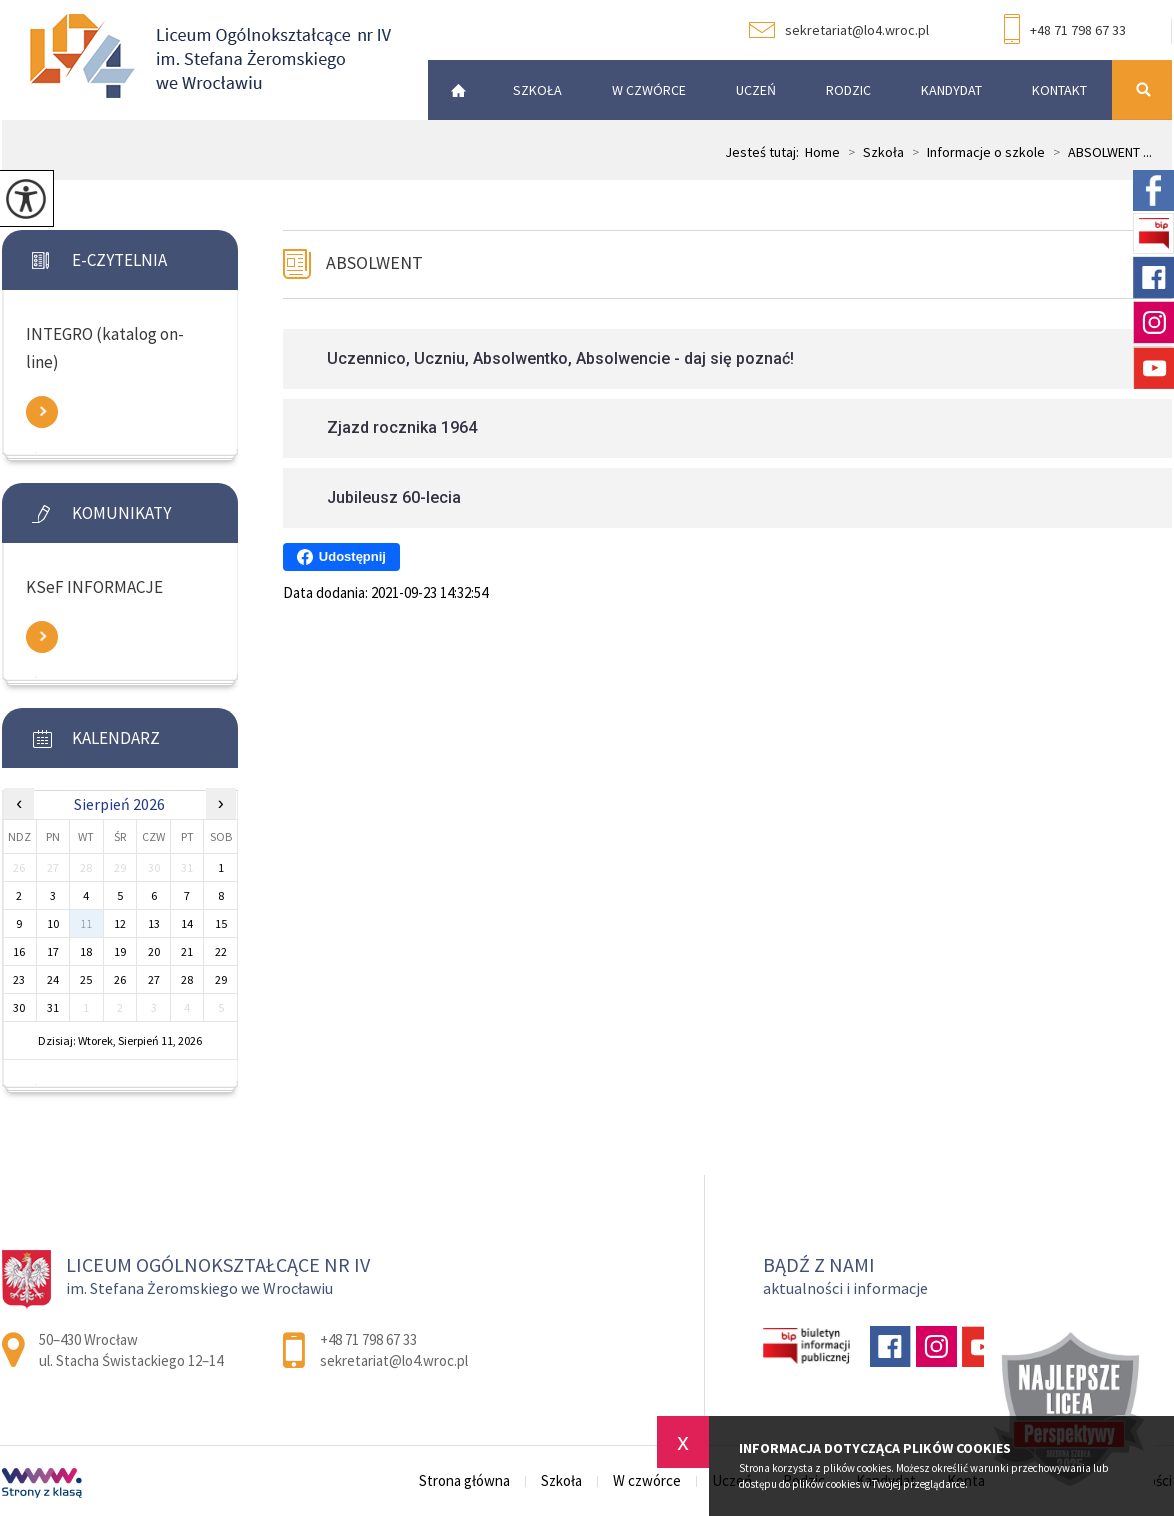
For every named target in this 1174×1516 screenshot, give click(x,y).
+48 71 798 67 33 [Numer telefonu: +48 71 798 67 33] (368, 1339)
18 (86, 951)
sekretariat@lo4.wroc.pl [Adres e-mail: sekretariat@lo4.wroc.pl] (394, 1360)
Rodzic (848, 90)
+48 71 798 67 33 (1065, 31)
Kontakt (1059, 90)
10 (53, 923)
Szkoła (537, 90)
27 (154, 979)
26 (120, 979)
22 (221, 951)
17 (53, 951)
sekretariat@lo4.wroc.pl (839, 30)
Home (822, 152)
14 (187, 923)
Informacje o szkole (974, 152)
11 (86, 923)
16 (19, 951)
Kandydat (951, 90)
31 (53, 1007)
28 (187, 979)
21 (187, 951)
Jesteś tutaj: (765, 152)
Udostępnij (341, 557)
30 (19, 1007)
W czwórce (649, 90)
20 (154, 951)
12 (120, 923)
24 (53, 979)
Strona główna (453, 90)
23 (19, 979)
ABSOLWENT (374, 262)
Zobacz (42, 412)
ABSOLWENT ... (1098, 152)
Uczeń (756, 90)
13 (154, 923)
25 (86, 979)
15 (221, 923)
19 (120, 951)
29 (221, 979)
